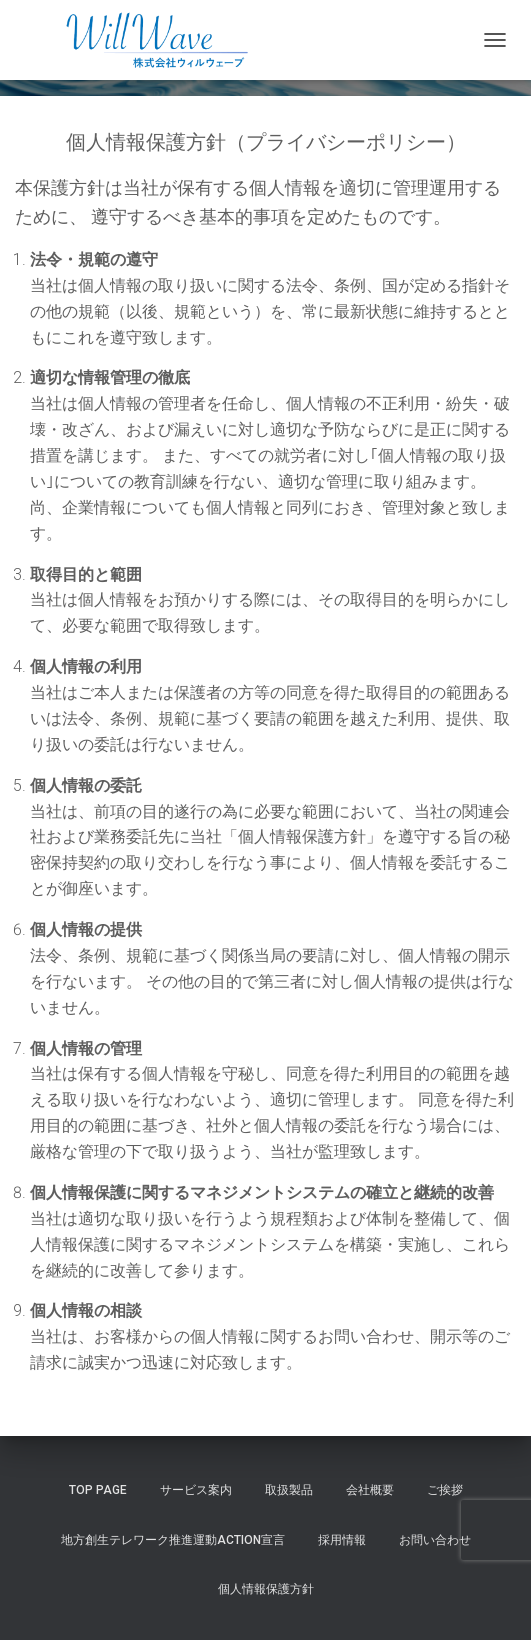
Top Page (98, 1490)
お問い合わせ (435, 1540)
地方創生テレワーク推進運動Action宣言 (173, 1540)
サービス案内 (196, 1490)
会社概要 (370, 1490)
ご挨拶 (445, 1490)
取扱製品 (289, 1490)
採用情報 (342, 1540)
